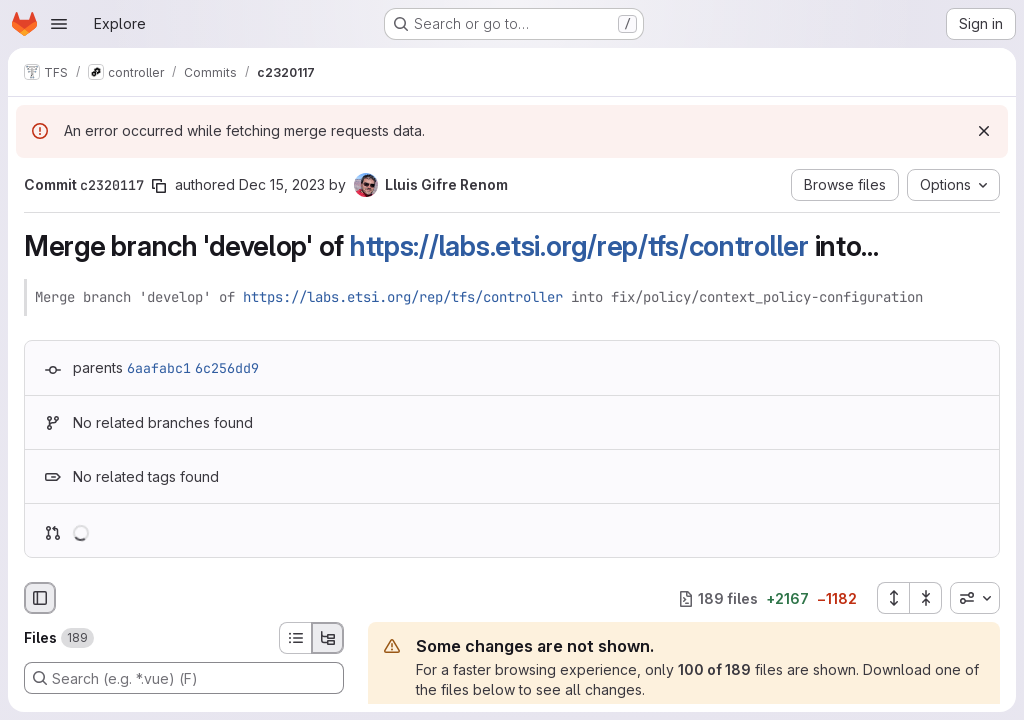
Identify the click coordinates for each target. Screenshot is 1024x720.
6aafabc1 (159, 368)
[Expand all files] (893, 598)
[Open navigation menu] (59, 24)
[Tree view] (328, 638)
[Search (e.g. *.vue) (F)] (184, 678)
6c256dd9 (227, 368)
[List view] (295, 638)
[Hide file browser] (40, 598)
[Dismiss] (984, 131)
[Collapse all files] (926, 598)
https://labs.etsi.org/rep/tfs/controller (579, 246)
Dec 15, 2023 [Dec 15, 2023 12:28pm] (282, 184)
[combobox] (975, 598)
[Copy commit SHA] (159, 186)
